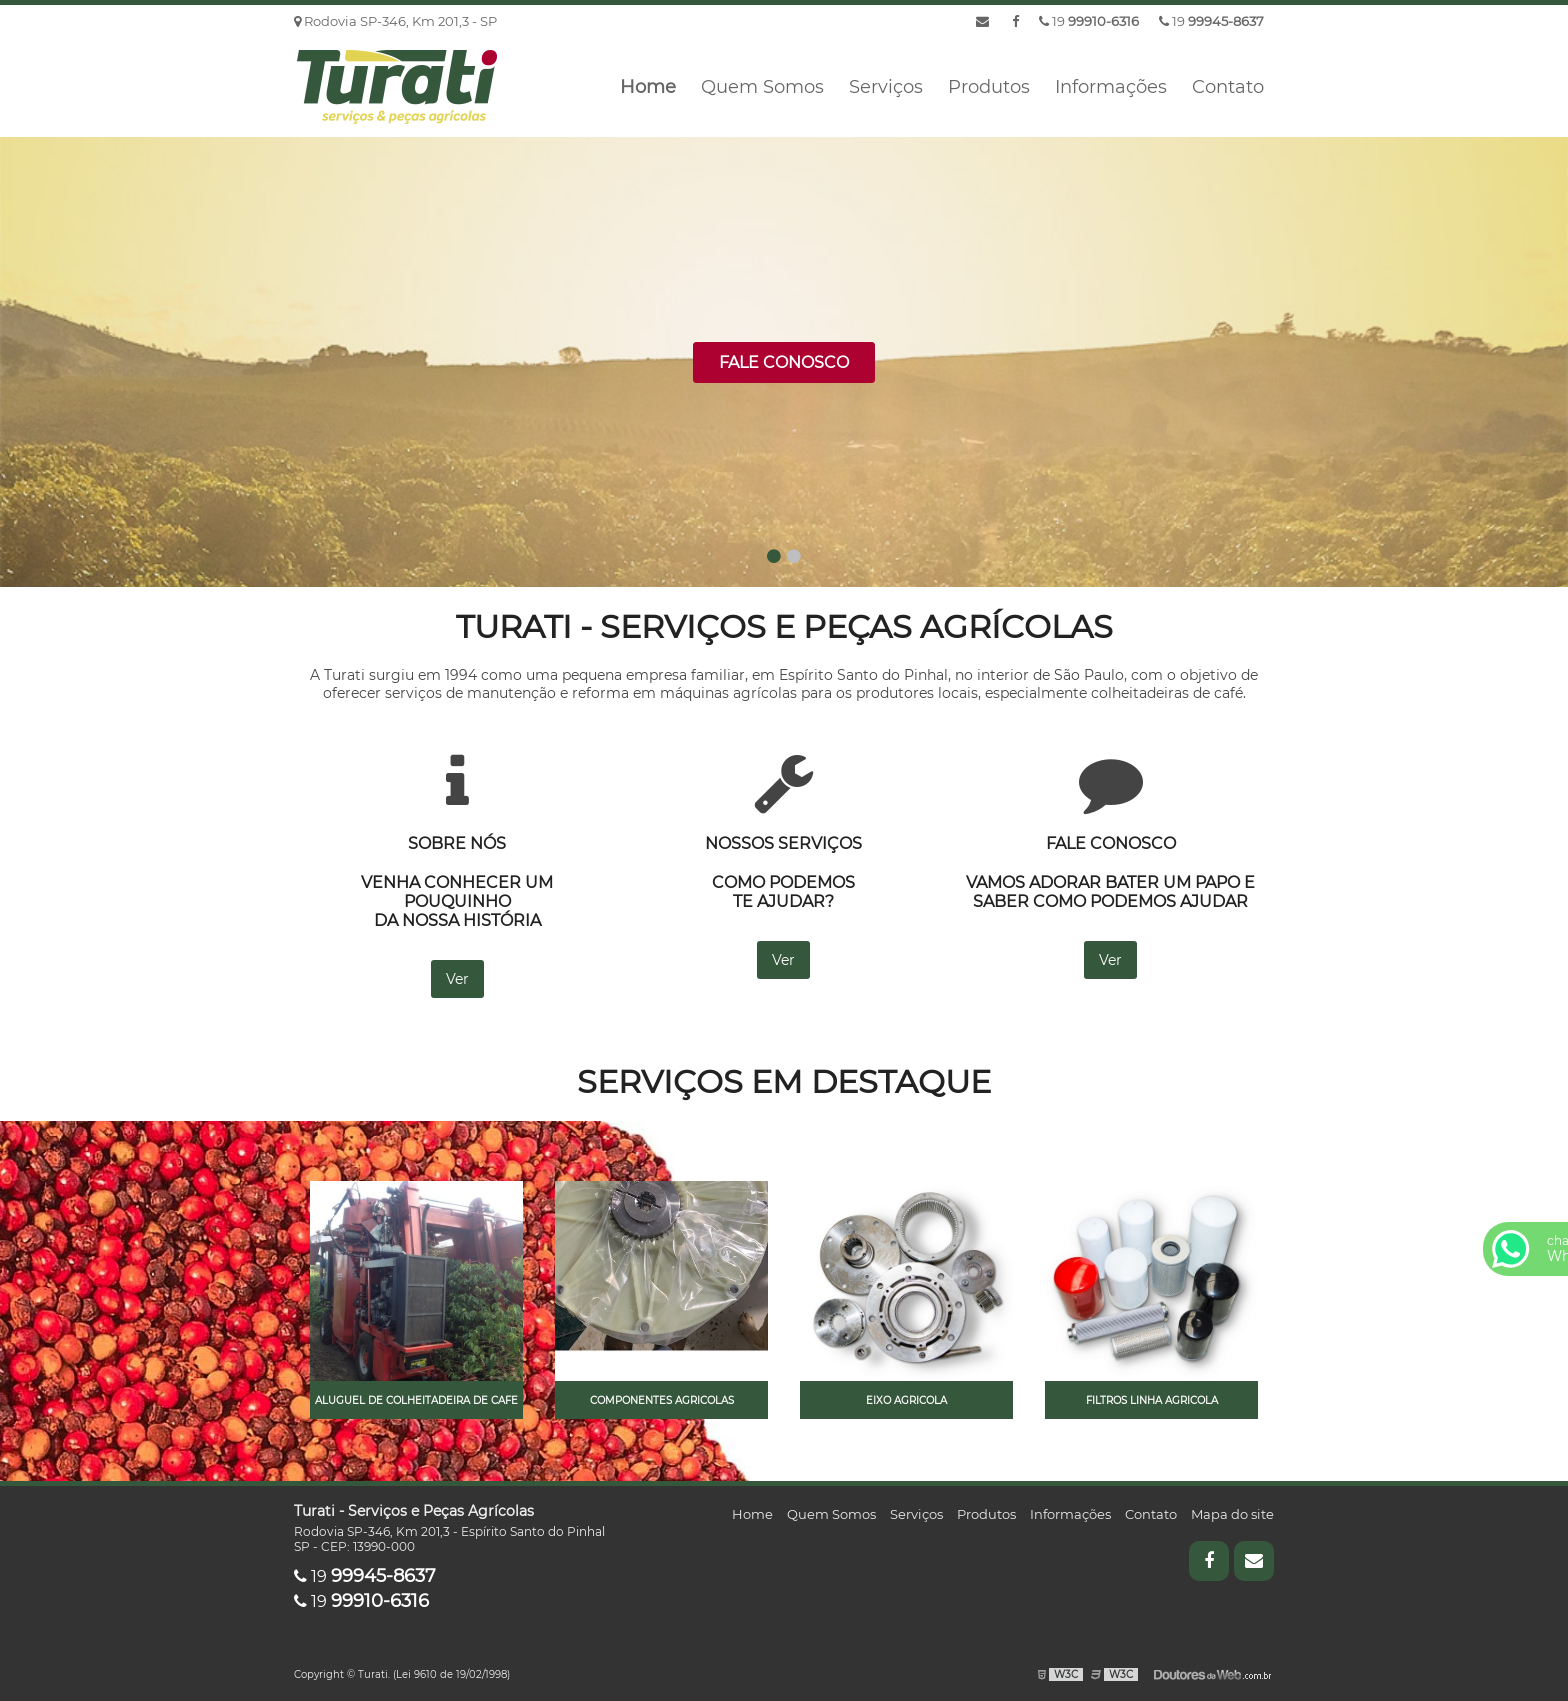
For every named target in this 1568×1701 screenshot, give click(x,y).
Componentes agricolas (662, 1400)
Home (648, 87)
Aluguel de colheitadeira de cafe (416, 1400)
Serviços (886, 87)
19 (1211, 21)
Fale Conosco (784, 362)
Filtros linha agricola (1152, 1400)
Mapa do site (1232, 1514)
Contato (1228, 87)
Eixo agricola (906, 1400)
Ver (457, 979)
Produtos (989, 87)
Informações (1111, 87)
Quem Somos (762, 87)
